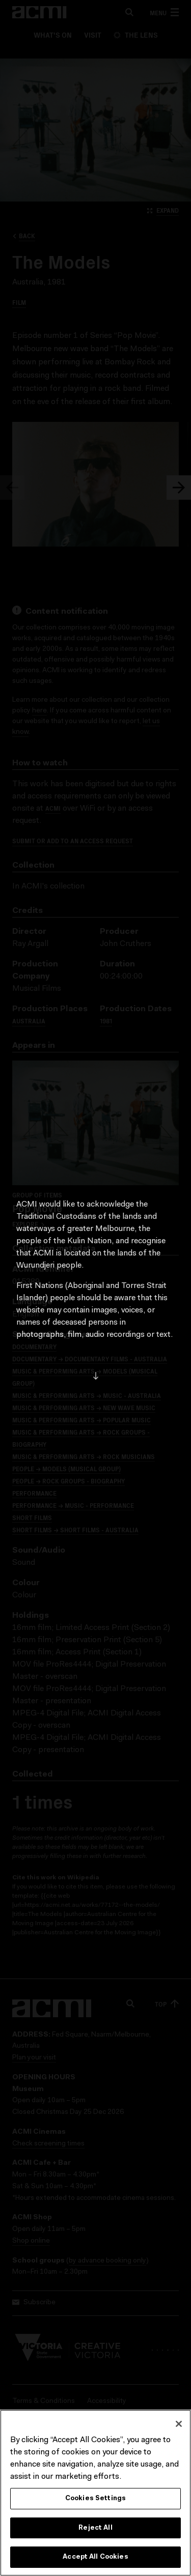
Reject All (95, 2532)
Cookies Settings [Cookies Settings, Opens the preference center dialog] (95, 2502)
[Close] (179, 2428)
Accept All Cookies (95, 2561)
